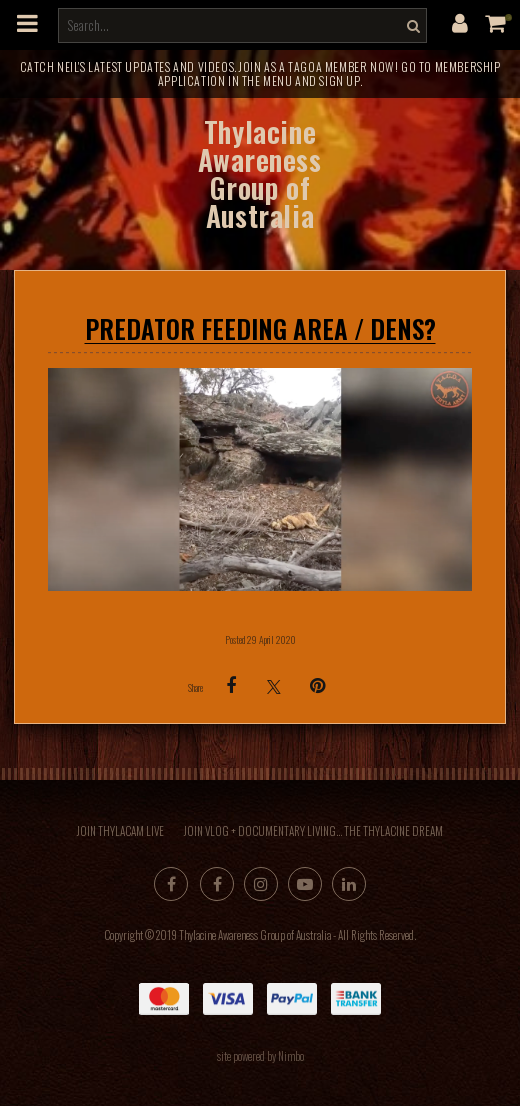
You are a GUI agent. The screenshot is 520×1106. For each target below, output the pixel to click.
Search (411, 25)
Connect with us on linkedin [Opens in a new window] (349, 884)
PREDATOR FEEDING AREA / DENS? (260, 328)
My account (460, 23)
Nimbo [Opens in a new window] (291, 1056)
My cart (508, 17)
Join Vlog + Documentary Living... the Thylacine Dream (313, 831)
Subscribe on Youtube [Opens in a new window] (305, 884)
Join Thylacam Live (120, 831)
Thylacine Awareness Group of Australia (259, 173)
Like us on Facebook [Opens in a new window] (217, 884)
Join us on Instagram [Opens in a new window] (261, 884)
